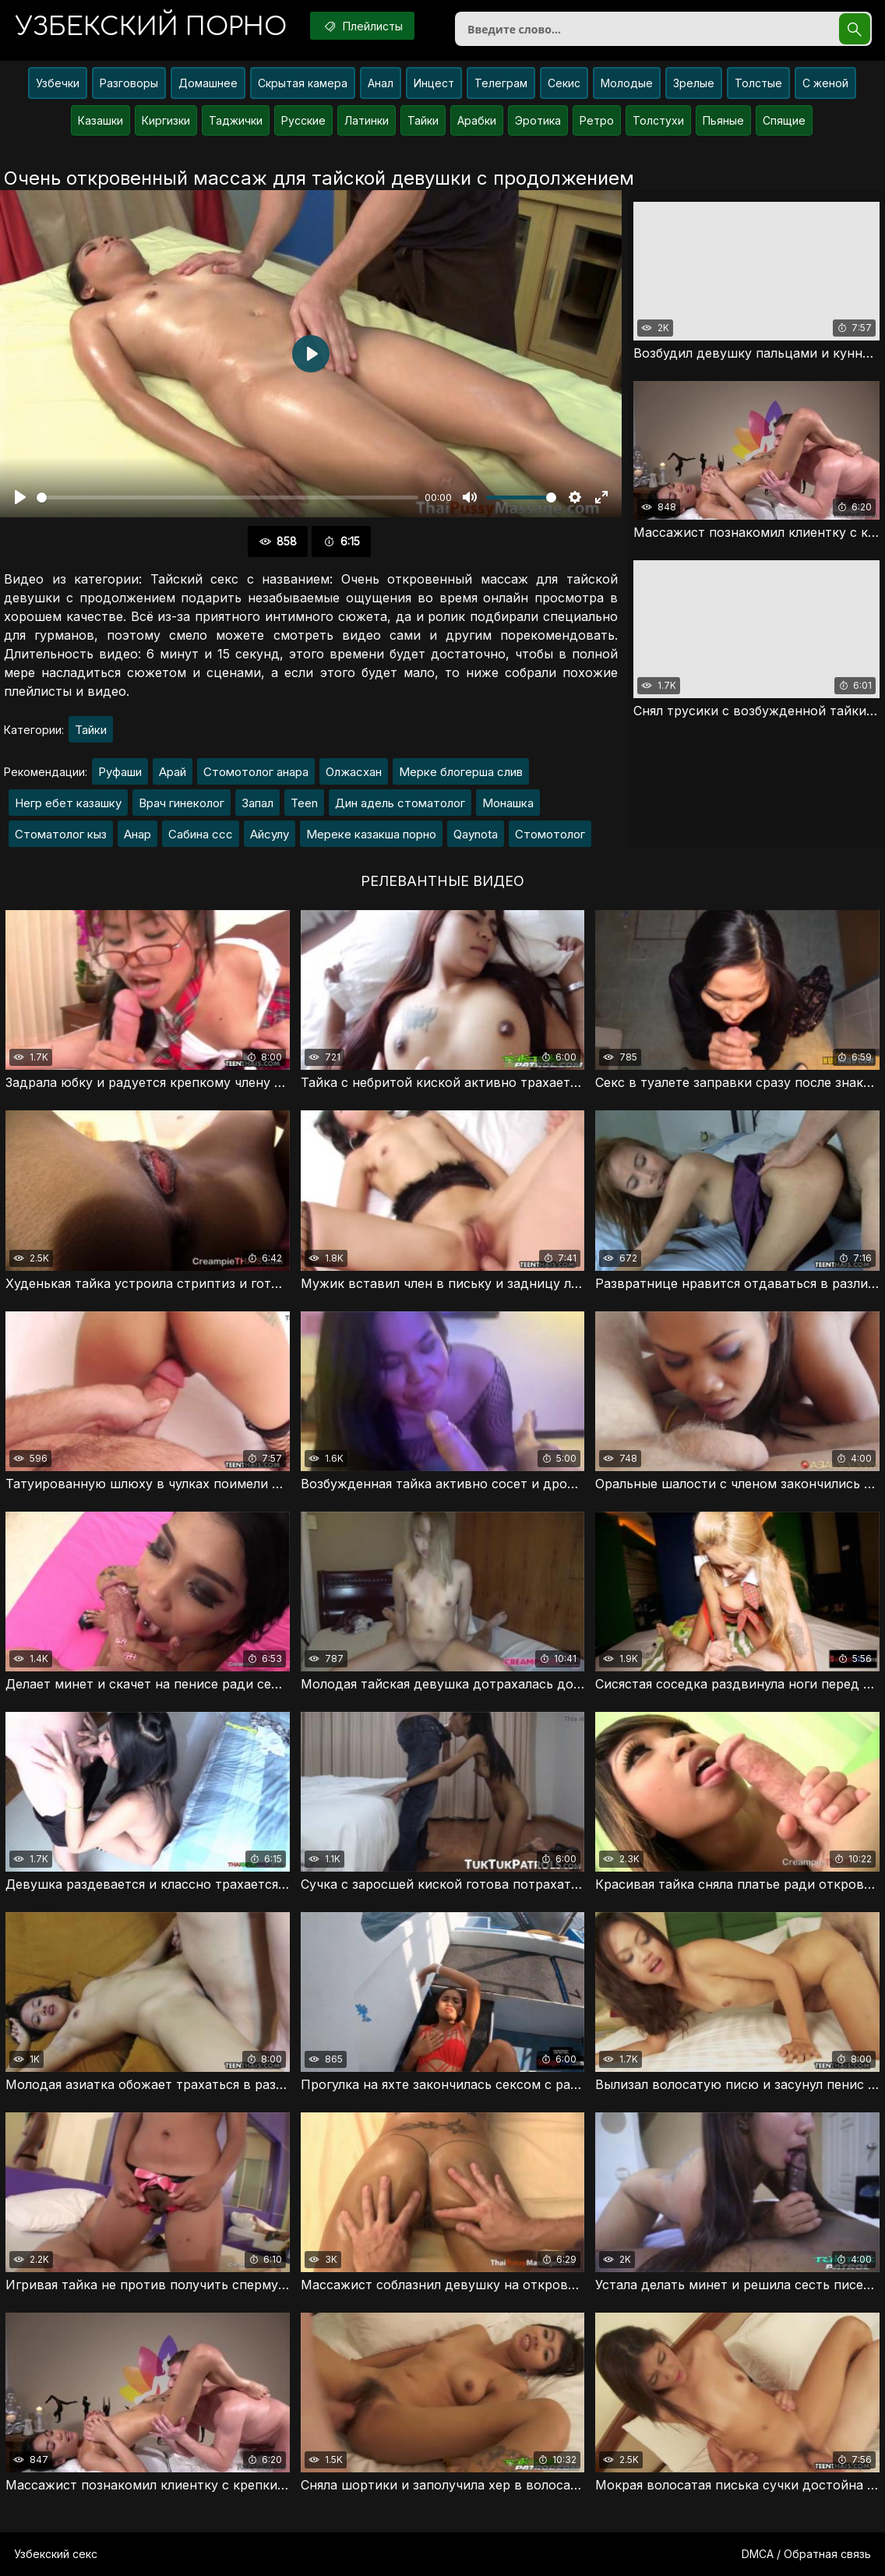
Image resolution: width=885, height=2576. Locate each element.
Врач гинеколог (181, 803)
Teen (304, 803)
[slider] (227, 497)
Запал (257, 803)
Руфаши (120, 771)
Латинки (366, 120)
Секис (564, 83)
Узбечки (57, 83)
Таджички (236, 120)
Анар (137, 834)
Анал (380, 83)
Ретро (597, 120)
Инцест (434, 83)
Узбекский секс (55, 2553)
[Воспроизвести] (20, 497)
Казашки (100, 120)
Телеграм (500, 83)
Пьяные (723, 120)
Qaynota (475, 834)
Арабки (476, 120)
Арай (172, 771)
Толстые (758, 83)
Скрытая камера (302, 83)
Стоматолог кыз (61, 834)
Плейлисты (362, 26)
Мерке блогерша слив (461, 771)
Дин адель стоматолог (400, 803)
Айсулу (269, 834)
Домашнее (208, 83)
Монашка (508, 803)
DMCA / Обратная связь (806, 2553)
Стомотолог (550, 834)
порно (151, 27)
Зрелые (693, 83)
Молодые (627, 83)
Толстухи (658, 120)
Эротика (538, 120)
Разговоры (129, 83)
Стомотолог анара (256, 771)
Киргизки (166, 120)
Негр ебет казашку (68, 803)
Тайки (423, 120)
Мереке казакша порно (371, 834)
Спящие (784, 120)
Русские (303, 120)
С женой (825, 83)
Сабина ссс (200, 834)
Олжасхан (354, 771)
